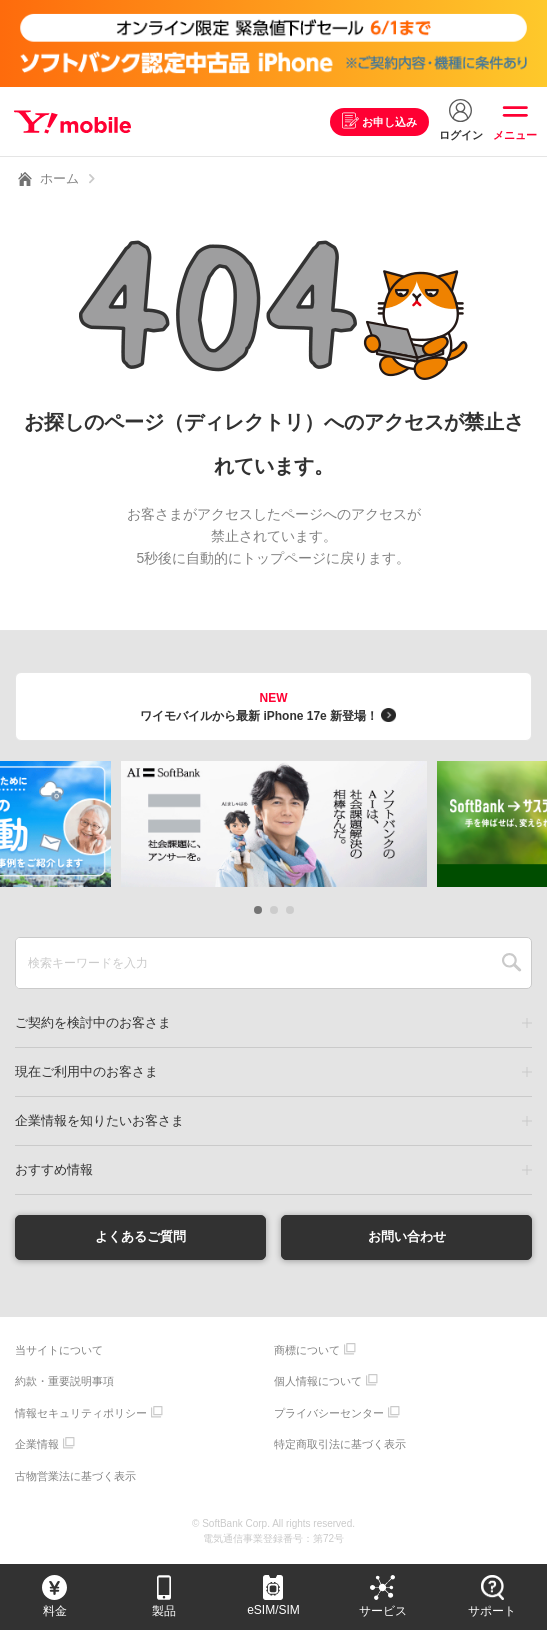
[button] (258, 910)
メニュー (515, 135)
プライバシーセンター (329, 1414)
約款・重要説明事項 (64, 1382)
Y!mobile (73, 122)
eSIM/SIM (273, 1610)
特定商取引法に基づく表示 (340, 1445)
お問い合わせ (407, 1237)
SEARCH (511, 963)
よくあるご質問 (140, 1237)
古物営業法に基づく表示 (75, 1477)
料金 (55, 1611)
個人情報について (318, 1382)
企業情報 (37, 1445)
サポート (492, 1611)
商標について (307, 1351)
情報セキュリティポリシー (81, 1414)
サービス (383, 1611)
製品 (164, 1611)
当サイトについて (59, 1351)
